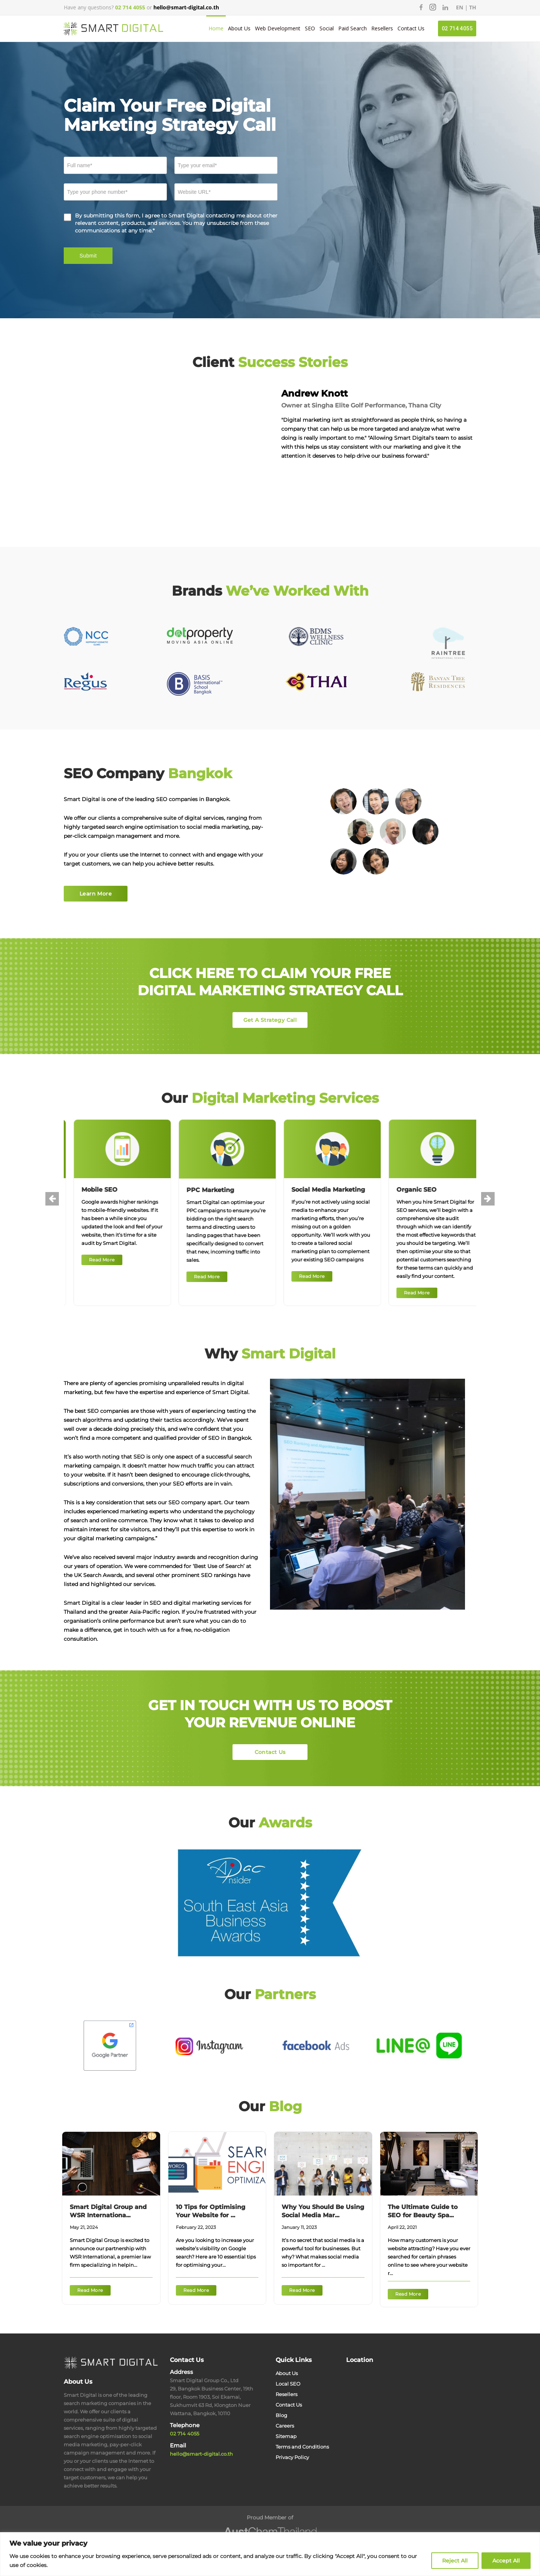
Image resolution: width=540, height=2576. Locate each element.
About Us (239, 28)
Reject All (455, 2560)
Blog (281, 2415)
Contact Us (411, 28)
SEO (310, 28)
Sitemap (286, 2436)
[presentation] (52, 1199)
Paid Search (352, 28)
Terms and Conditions (302, 2447)
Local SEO (288, 2384)
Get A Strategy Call (270, 1020)
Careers (285, 2426)
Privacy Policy (292, 2457)
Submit (88, 256)
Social (327, 28)
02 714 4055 (457, 28)
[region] (270, 2554)
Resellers (382, 28)
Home (216, 28)
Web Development (277, 28)
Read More (137, 1260)
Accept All (506, 2560)
